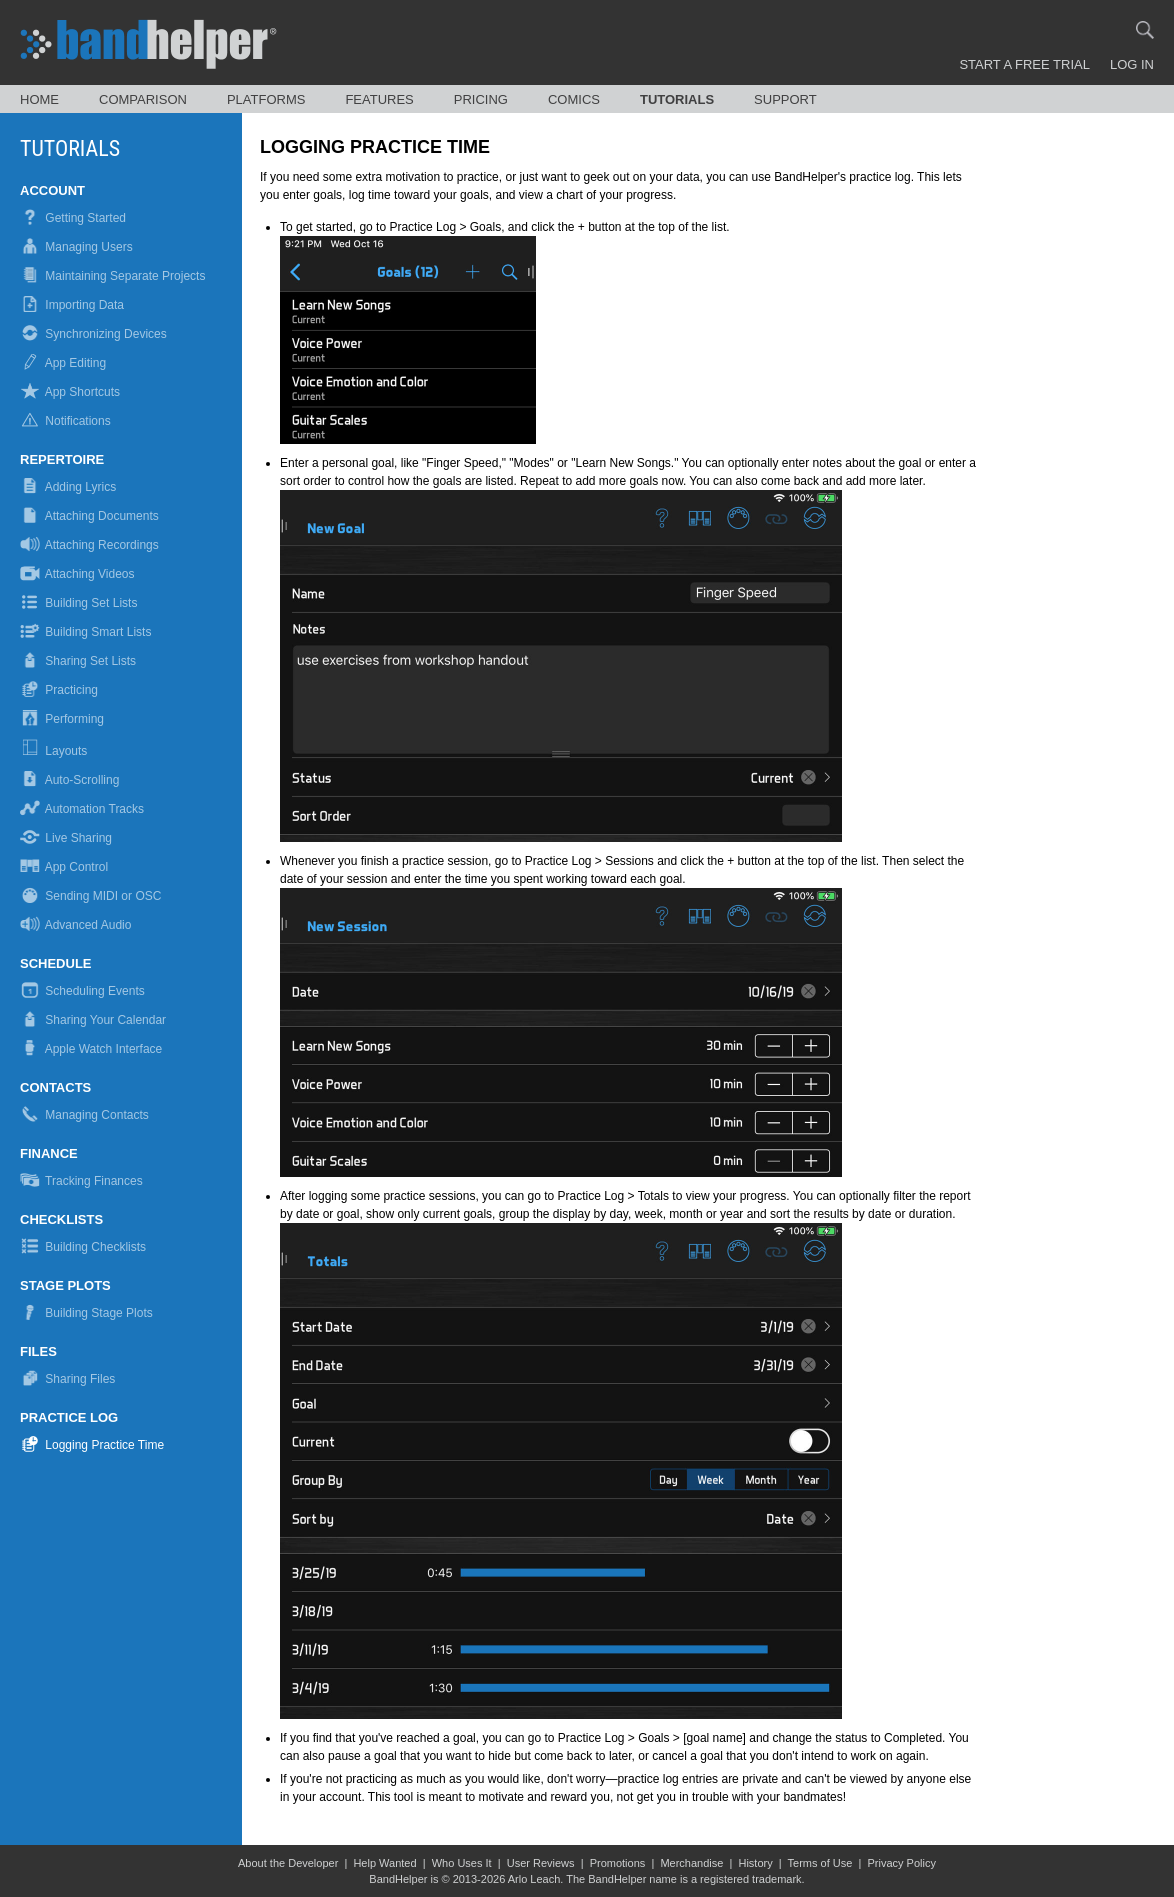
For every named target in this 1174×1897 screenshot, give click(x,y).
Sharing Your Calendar (93, 1020)
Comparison (143, 99)
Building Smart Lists (85, 632)
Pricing (481, 99)
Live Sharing (66, 838)
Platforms (266, 99)
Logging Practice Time (92, 1445)
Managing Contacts (84, 1115)
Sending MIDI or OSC (90, 896)
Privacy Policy (901, 1863)
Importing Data (72, 305)
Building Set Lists (78, 603)
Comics (574, 99)
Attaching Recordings (89, 545)
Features (379, 99)
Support (785, 99)
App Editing (63, 363)
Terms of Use (820, 1863)
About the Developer (288, 1863)
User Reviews (541, 1863)
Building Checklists (83, 1247)
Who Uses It (462, 1863)
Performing (62, 719)
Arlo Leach (534, 1879)
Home (39, 99)
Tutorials (677, 99)
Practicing (59, 690)
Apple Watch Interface (91, 1049)
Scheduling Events (82, 991)
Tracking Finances (81, 1181)
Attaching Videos (77, 574)
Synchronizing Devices (93, 334)
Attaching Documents (89, 516)
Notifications (65, 421)
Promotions (618, 1863)
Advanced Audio (75, 925)
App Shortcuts (70, 392)
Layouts (55, 751)
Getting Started (73, 218)
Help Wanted (384, 1863)
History (755, 1863)
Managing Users (76, 247)
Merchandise (691, 1863)
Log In (1132, 64)
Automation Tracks (82, 809)
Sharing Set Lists (78, 661)
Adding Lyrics (68, 487)
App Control (64, 867)
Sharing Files (67, 1379)
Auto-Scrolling (69, 780)
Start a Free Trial (1024, 64)
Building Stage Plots (86, 1313)
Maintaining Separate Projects (112, 276)
